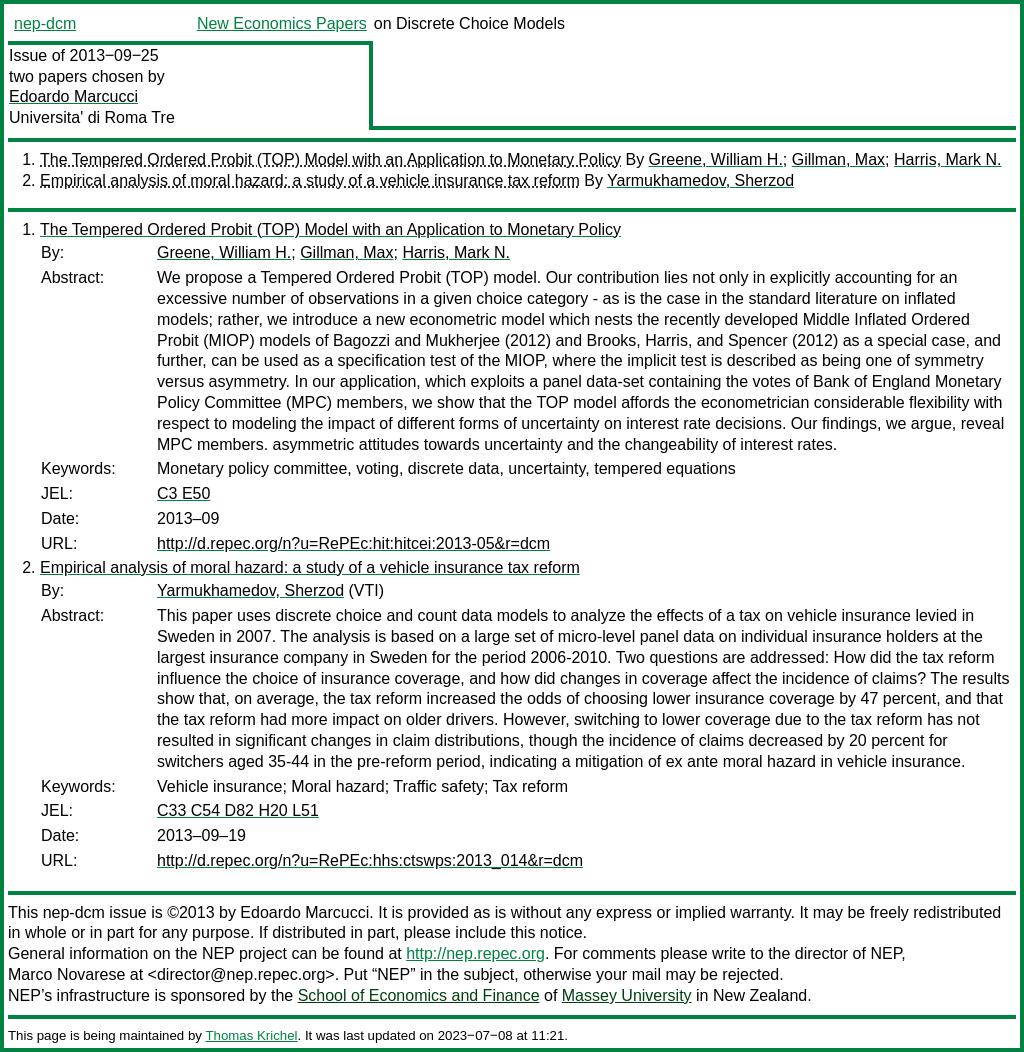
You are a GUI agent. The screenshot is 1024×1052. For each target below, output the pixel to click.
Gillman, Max (838, 159)
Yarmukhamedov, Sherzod (700, 180)
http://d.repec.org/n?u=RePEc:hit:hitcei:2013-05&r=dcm (353, 543)
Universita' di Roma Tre (92, 117)
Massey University (627, 995)
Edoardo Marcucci (73, 96)
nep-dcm (45, 23)
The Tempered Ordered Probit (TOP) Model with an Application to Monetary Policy (330, 159)
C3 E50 (183, 493)
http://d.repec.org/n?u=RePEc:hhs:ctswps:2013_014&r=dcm (370, 860)
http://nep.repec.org (475, 953)
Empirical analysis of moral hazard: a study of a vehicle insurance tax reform (310, 180)
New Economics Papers (282, 23)
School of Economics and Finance (419, 995)
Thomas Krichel (251, 1035)
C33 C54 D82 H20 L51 (238, 810)
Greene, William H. (716, 159)
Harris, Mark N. (948, 159)
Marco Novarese (66, 974)
